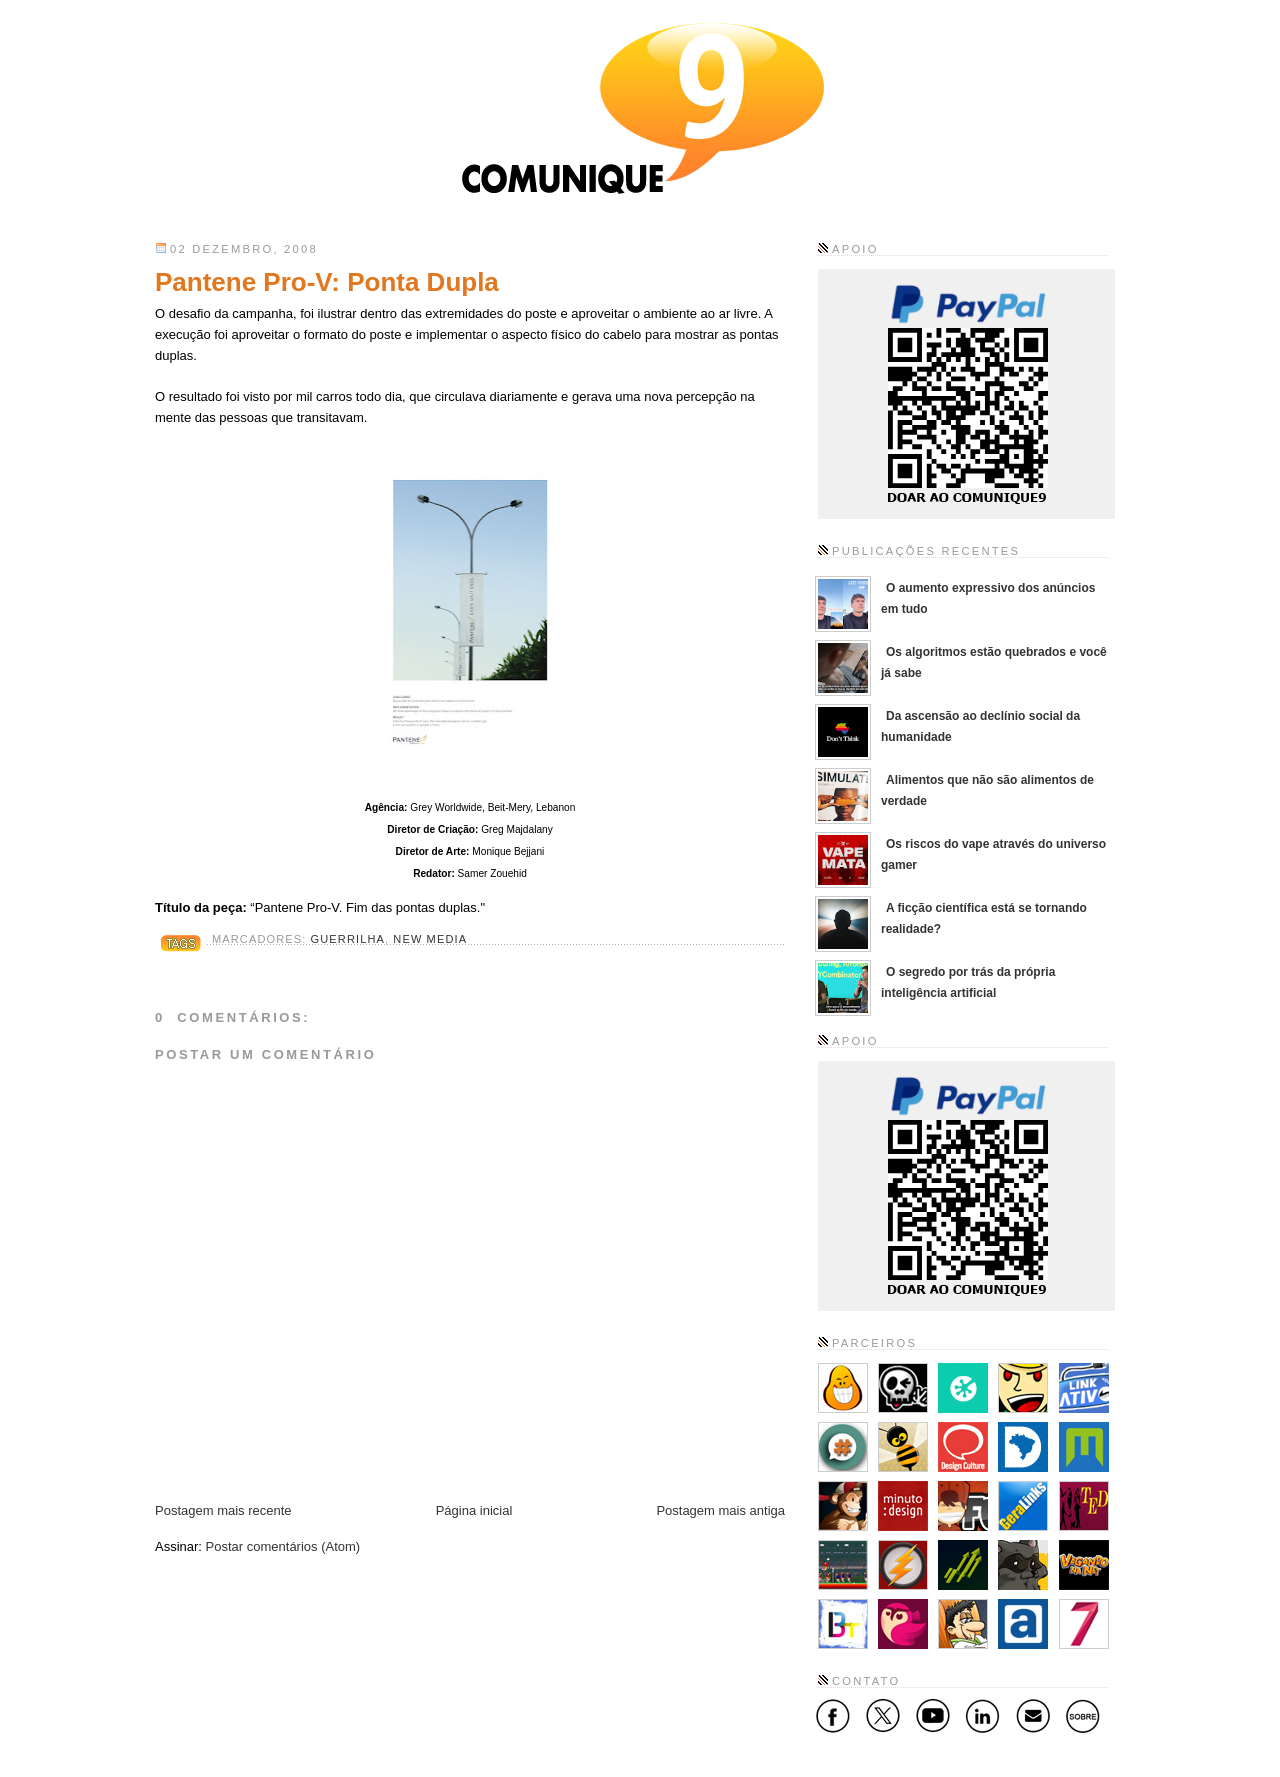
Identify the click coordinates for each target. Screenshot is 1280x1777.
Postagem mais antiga (720, 1510)
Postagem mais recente (223, 1510)
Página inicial (474, 1510)
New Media (430, 939)
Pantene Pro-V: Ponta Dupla (327, 282)
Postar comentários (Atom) (283, 1546)
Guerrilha (348, 939)
